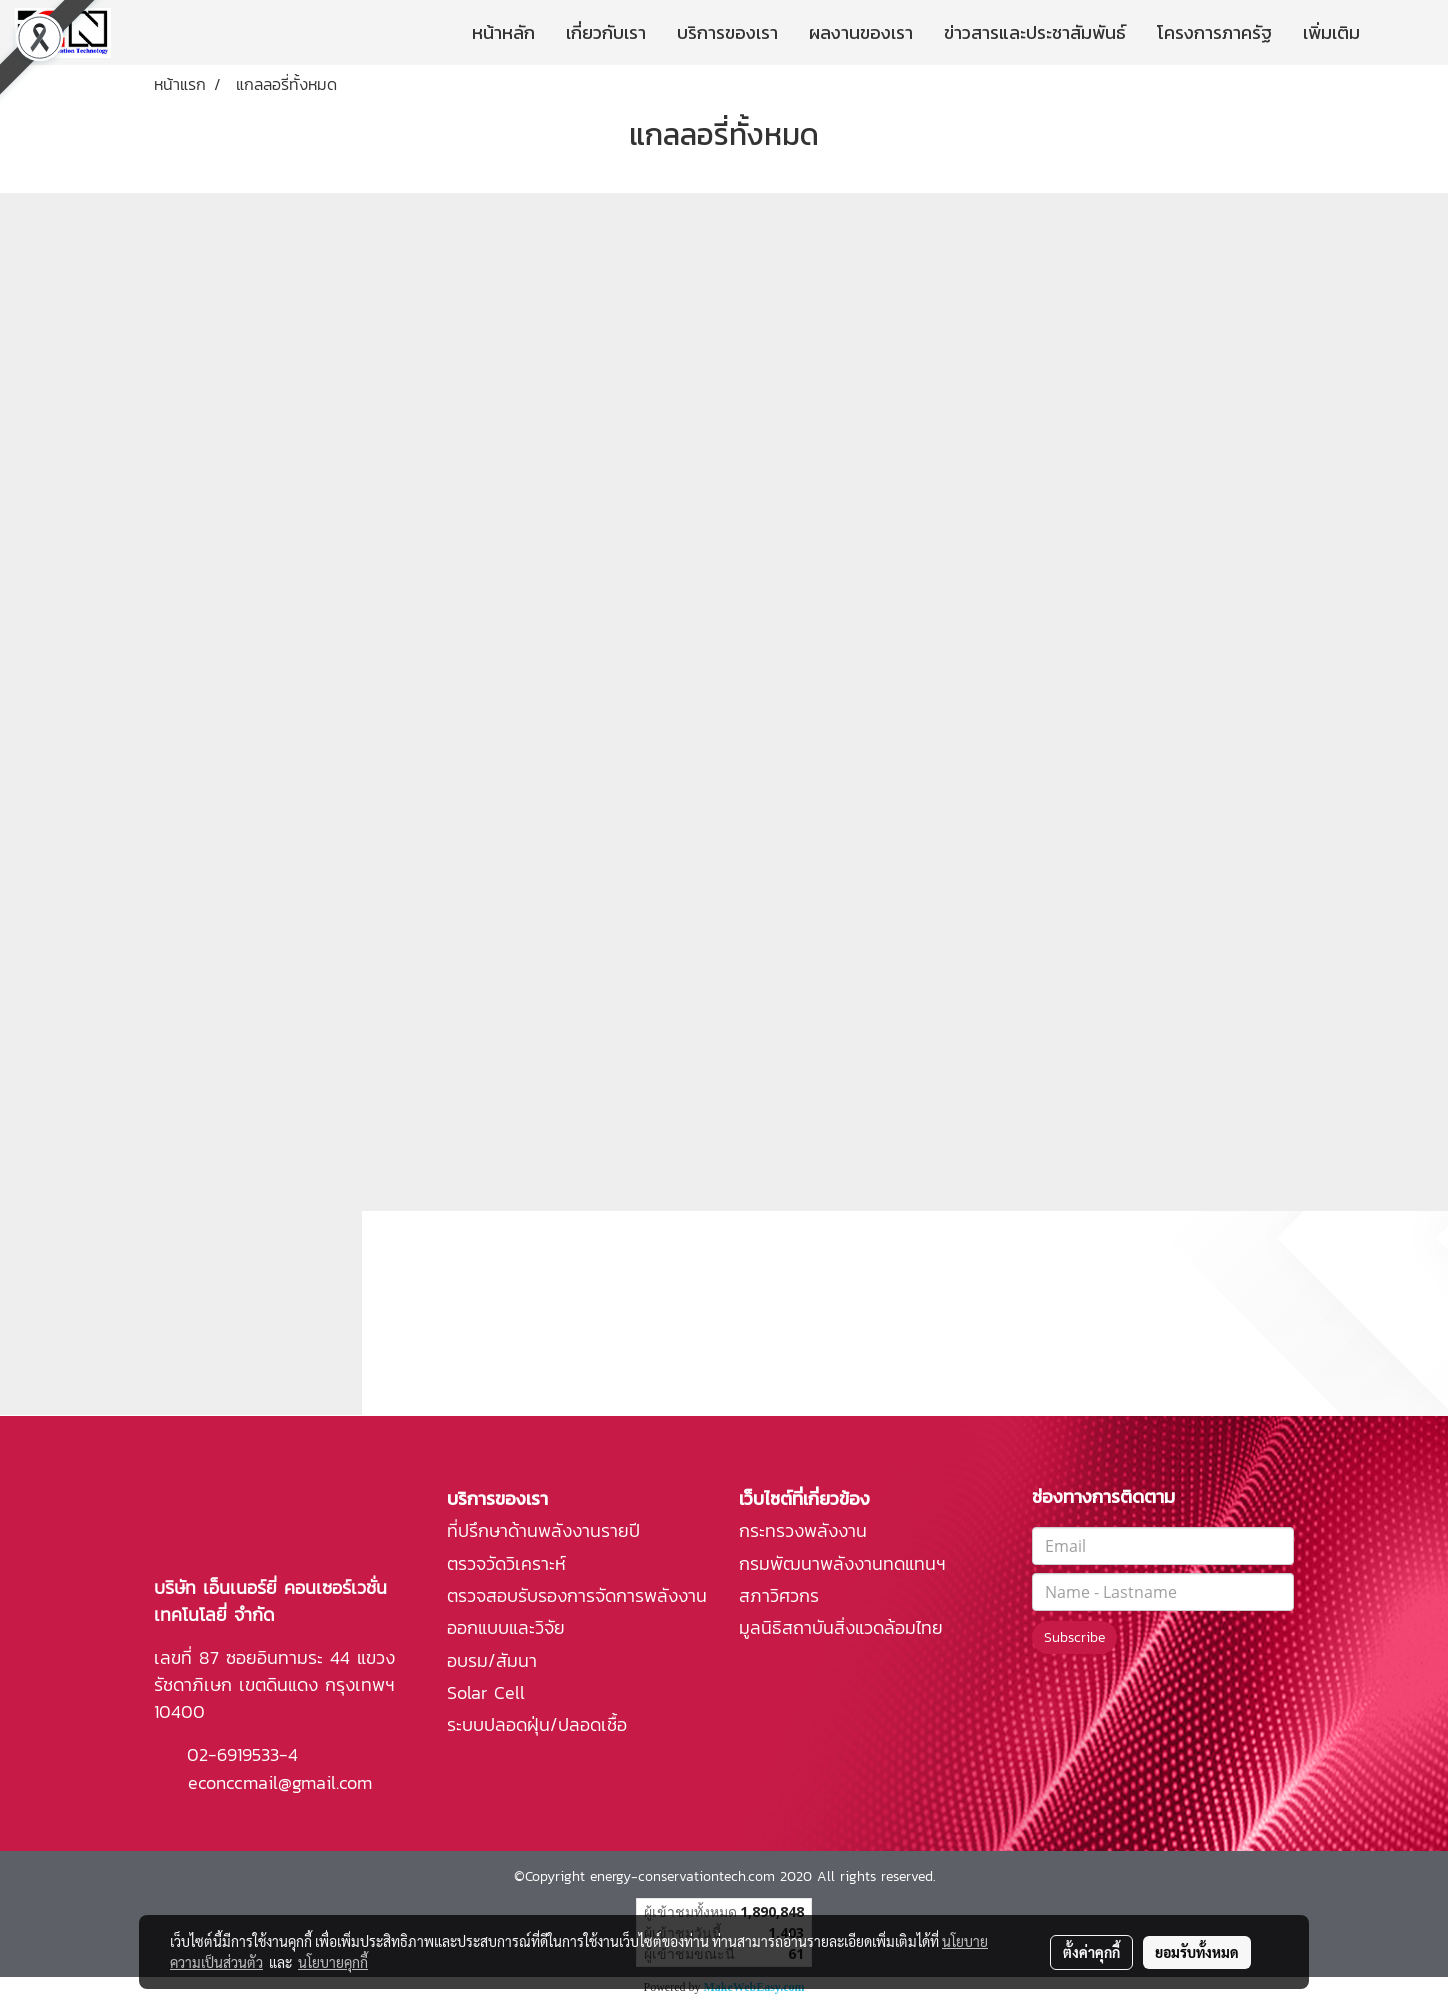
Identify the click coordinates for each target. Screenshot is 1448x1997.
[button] (1405, 33)
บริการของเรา (727, 32)
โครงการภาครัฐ (1214, 32)
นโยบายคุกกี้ (333, 1962)
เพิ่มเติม (1331, 32)
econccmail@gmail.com (280, 1782)
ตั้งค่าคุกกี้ (1091, 1952)
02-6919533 (233, 1754)
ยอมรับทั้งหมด (1197, 1952)
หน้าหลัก (503, 32)
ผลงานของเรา (861, 32)
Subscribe (1074, 1637)
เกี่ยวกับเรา (606, 32)
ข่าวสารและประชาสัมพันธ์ (1035, 32)
